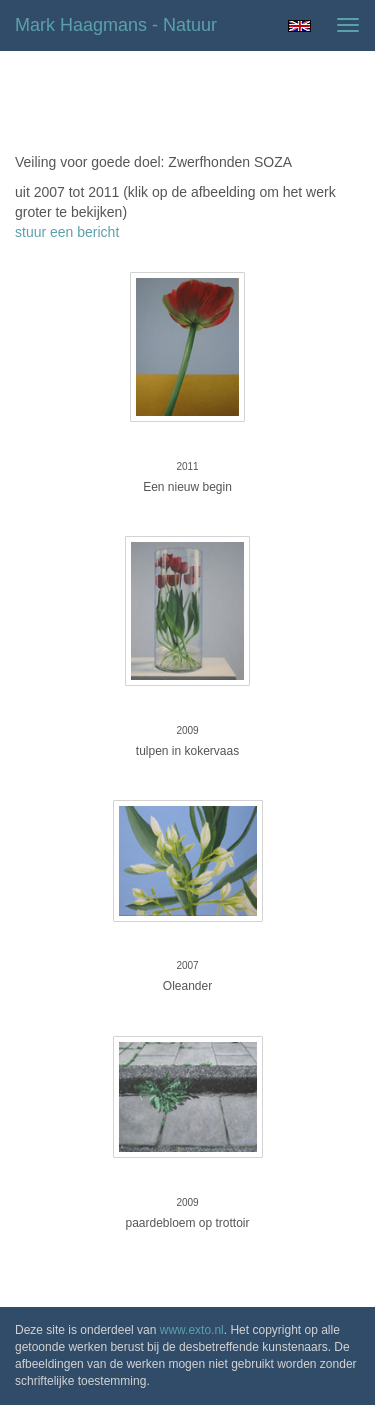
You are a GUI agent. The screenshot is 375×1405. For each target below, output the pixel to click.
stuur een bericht (67, 232)
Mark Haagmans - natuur (116, 25)
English (299, 26)
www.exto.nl (192, 1330)
